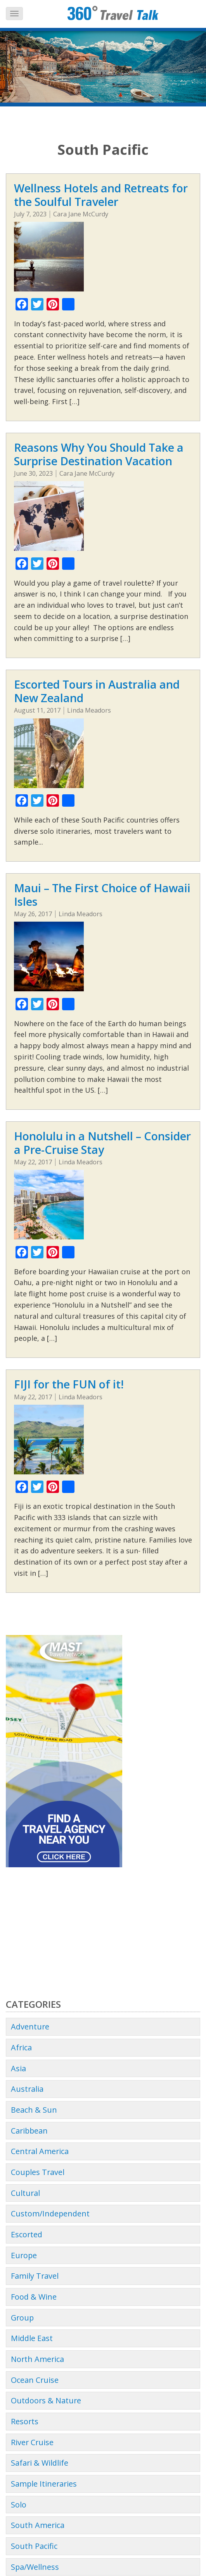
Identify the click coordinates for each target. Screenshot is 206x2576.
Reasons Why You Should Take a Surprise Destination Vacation (98, 454)
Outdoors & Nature (46, 2400)
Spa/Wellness (35, 2567)
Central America (40, 2151)
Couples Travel (37, 2172)
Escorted (26, 2234)
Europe (24, 2255)
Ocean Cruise (35, 2380)
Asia (18, 2068)
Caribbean (29, 2130)
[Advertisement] (103, 1933)
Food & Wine (34, 2296)
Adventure (30, 2026)
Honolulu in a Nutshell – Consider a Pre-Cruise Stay (102, 1142)
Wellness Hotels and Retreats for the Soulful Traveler (101, 194)
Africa (21, 2047)
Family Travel (35, 2276)
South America (37, 2525)
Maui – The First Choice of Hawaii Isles (102, 894)
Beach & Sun (34, 2110)
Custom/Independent (50, 2213)
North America (37, 2359)
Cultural (25, 2193)
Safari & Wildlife (39, 2463)
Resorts (24, 2421)
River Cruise (32, 2442)
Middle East (32, 2338)
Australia (27, 2089)
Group (22, 2317)
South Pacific (34, 2546)
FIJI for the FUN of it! (69, 1384)
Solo (18, 2504)
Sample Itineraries (44, 2483)
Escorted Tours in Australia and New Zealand (97, 691)
